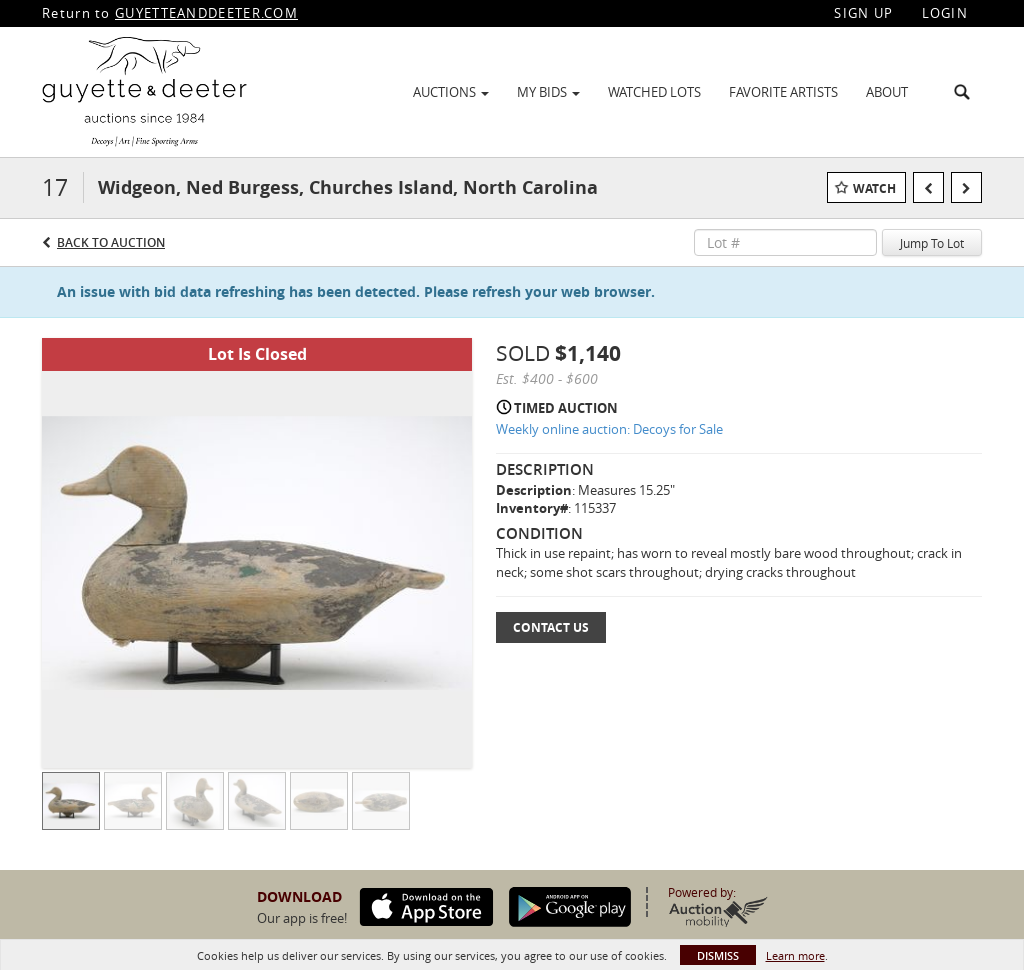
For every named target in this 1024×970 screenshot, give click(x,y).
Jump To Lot (932, 243)
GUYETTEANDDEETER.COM (206, 13)
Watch (874, 188)
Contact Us (551, 627)
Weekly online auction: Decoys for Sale (609, 429)
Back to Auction (111, 242)
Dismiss (718, 955)
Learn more (795, 955)
